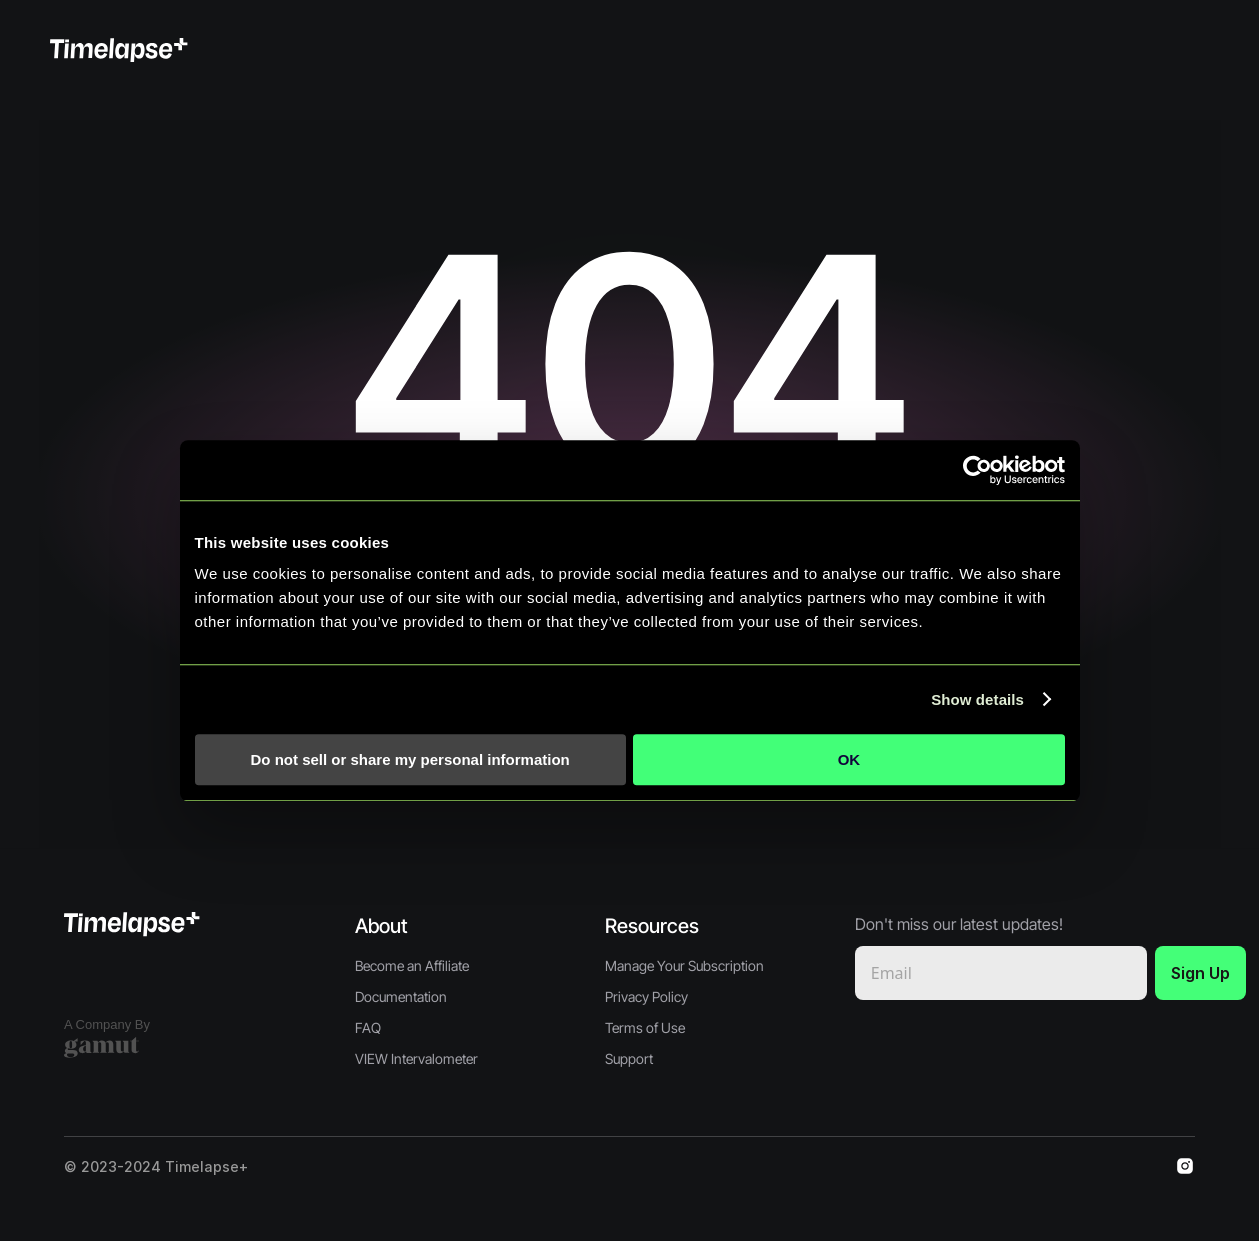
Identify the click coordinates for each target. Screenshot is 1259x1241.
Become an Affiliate (412, 965)
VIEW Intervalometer (416, 1058)
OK (849, 759)
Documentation (401, 996)
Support (629, 1058)
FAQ (368, 1027)
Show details (977, 699)
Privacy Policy (646, 996)
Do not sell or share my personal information (410, 759)
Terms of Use (645, 1027)
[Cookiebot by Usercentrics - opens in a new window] (977, 470)
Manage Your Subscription (684, 965)
